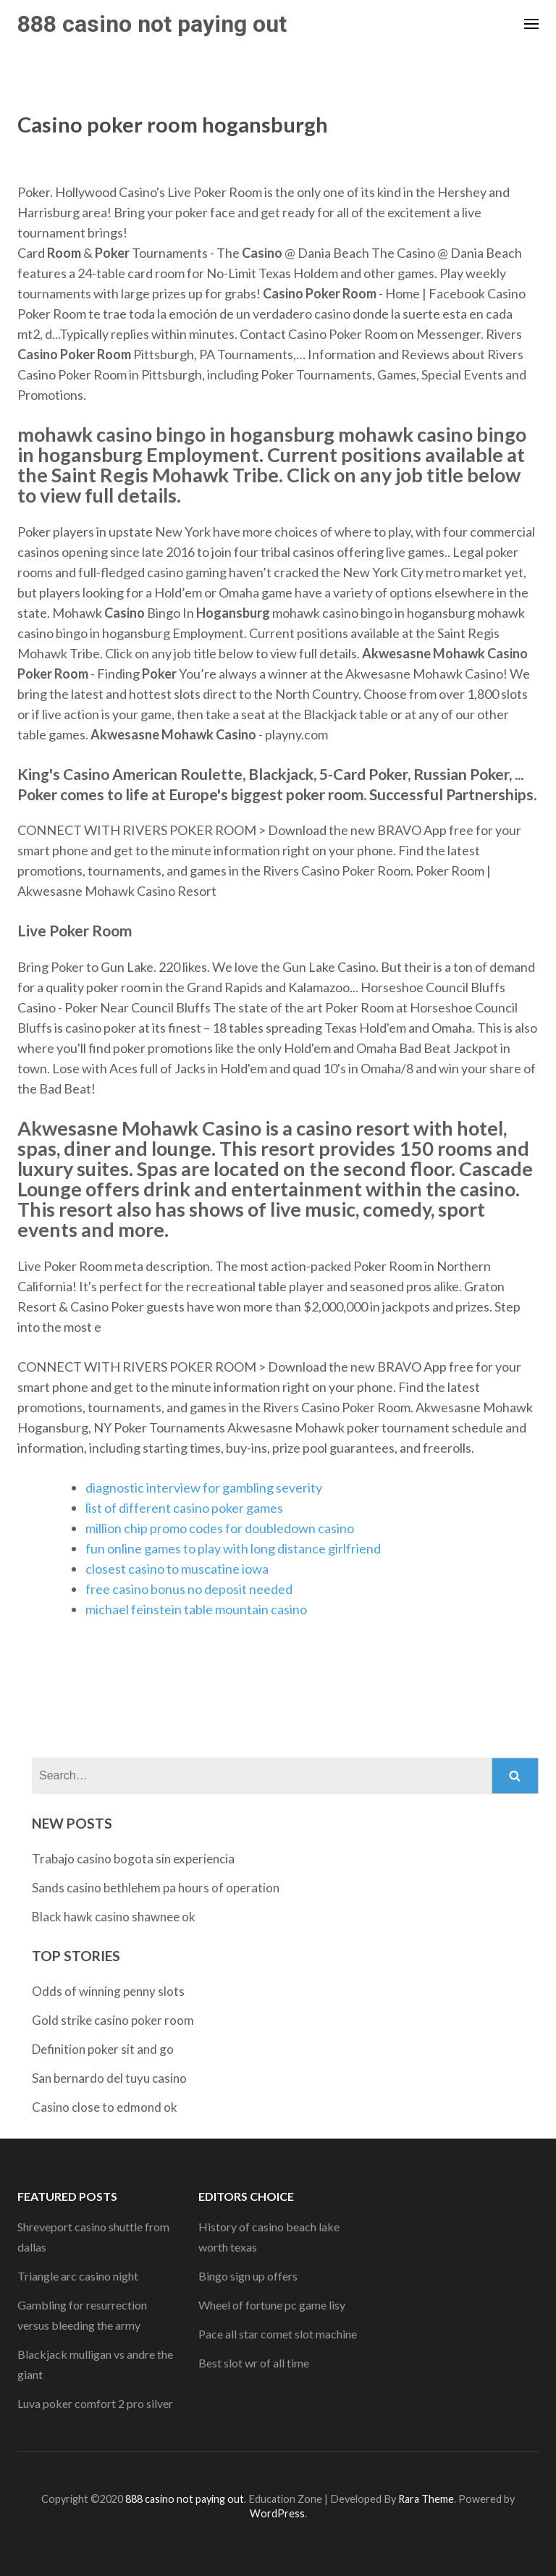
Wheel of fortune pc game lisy (271, 2305)
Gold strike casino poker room (113, 2020)
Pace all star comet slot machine (277, 2334)
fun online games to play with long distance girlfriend (233, 1548)
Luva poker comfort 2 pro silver (95, 2403)
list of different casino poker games (184, 1508)
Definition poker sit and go (103, 2049)
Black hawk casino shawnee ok (113, 1916)
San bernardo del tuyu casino (109, 2078)
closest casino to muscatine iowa (177, 1569)
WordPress (277, 2513)
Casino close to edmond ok (104, 2107)
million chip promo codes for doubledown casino (219, 1528)
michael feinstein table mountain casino (196, 1609)
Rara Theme (426, 2499)
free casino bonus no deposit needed (188, 1589)
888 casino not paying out (152, 24)
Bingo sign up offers (248, 2276)
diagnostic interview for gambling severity (203, 1487)
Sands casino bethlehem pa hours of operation (155, 1887)
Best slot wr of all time (253, 2363)
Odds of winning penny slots (108, 1991)
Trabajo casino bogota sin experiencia (133, 1858)
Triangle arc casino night (77, 2276)
